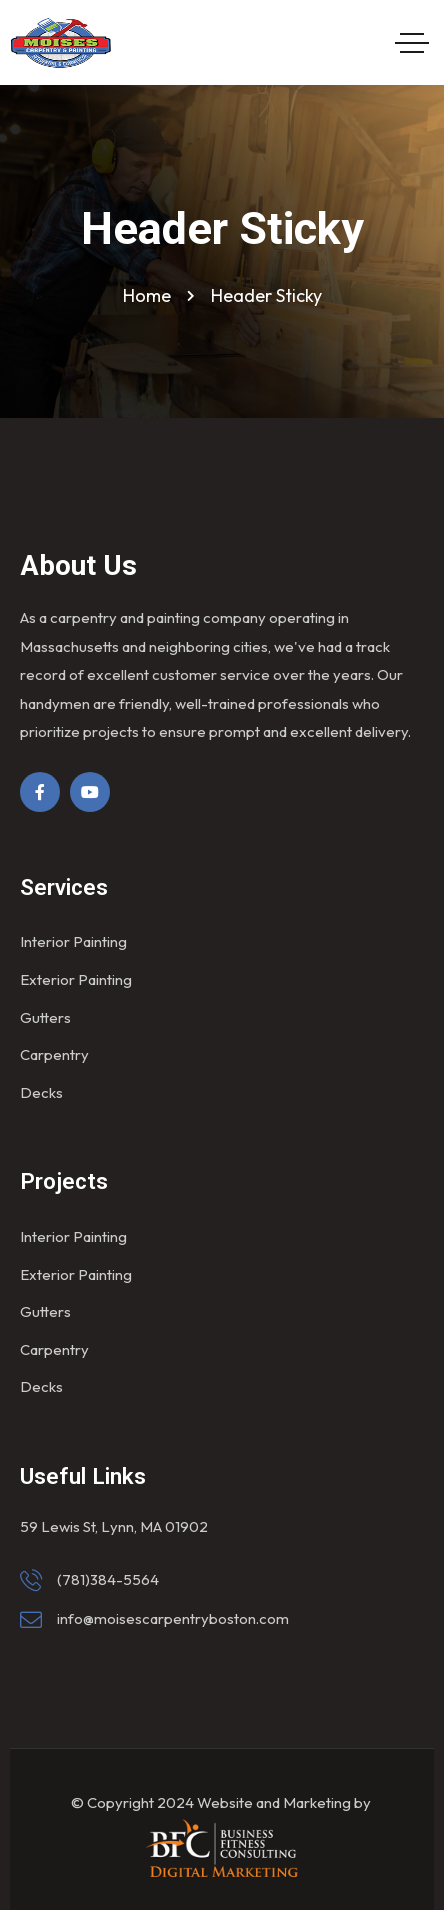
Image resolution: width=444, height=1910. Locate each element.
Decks (41, 1092)
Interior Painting (73, 941)
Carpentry (54, 1054)
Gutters (45, 1017)
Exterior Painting (76, 979)
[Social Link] (40, 792)
